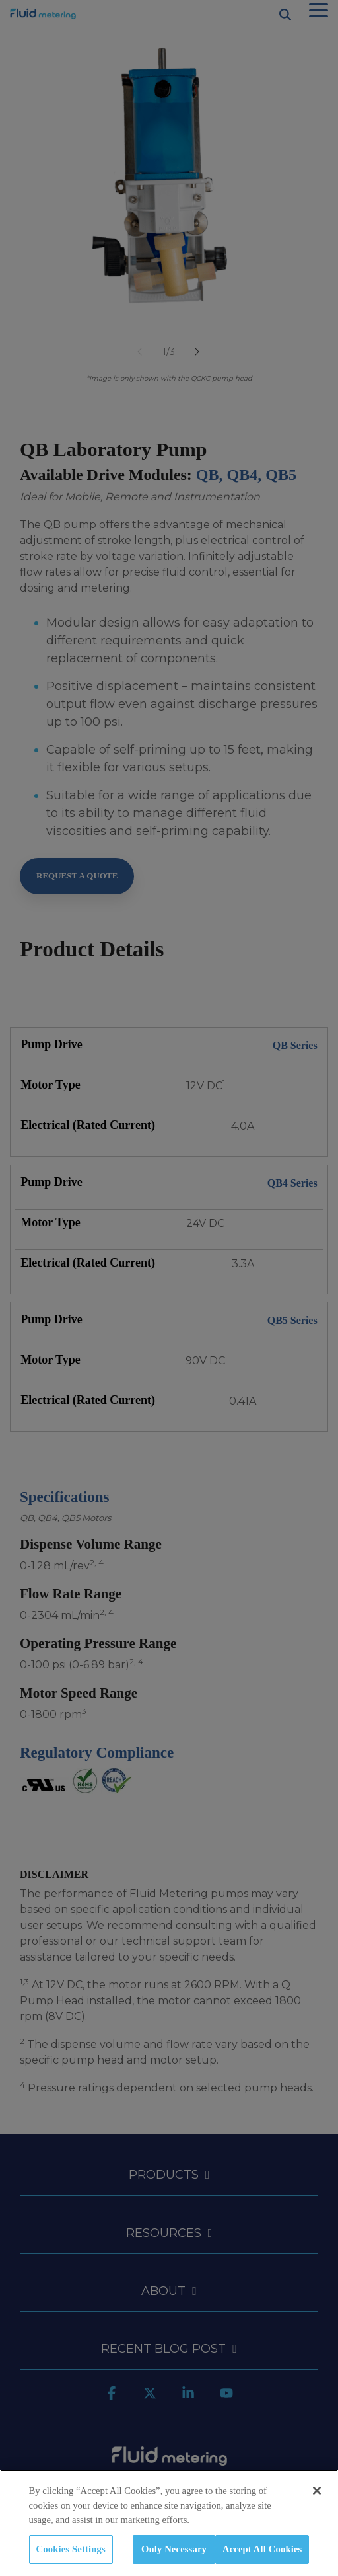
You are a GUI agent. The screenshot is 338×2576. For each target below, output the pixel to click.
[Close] (316, 2490)
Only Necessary (174, 2549)
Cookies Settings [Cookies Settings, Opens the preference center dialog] (71, 2549)
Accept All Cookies (262, 2549)
